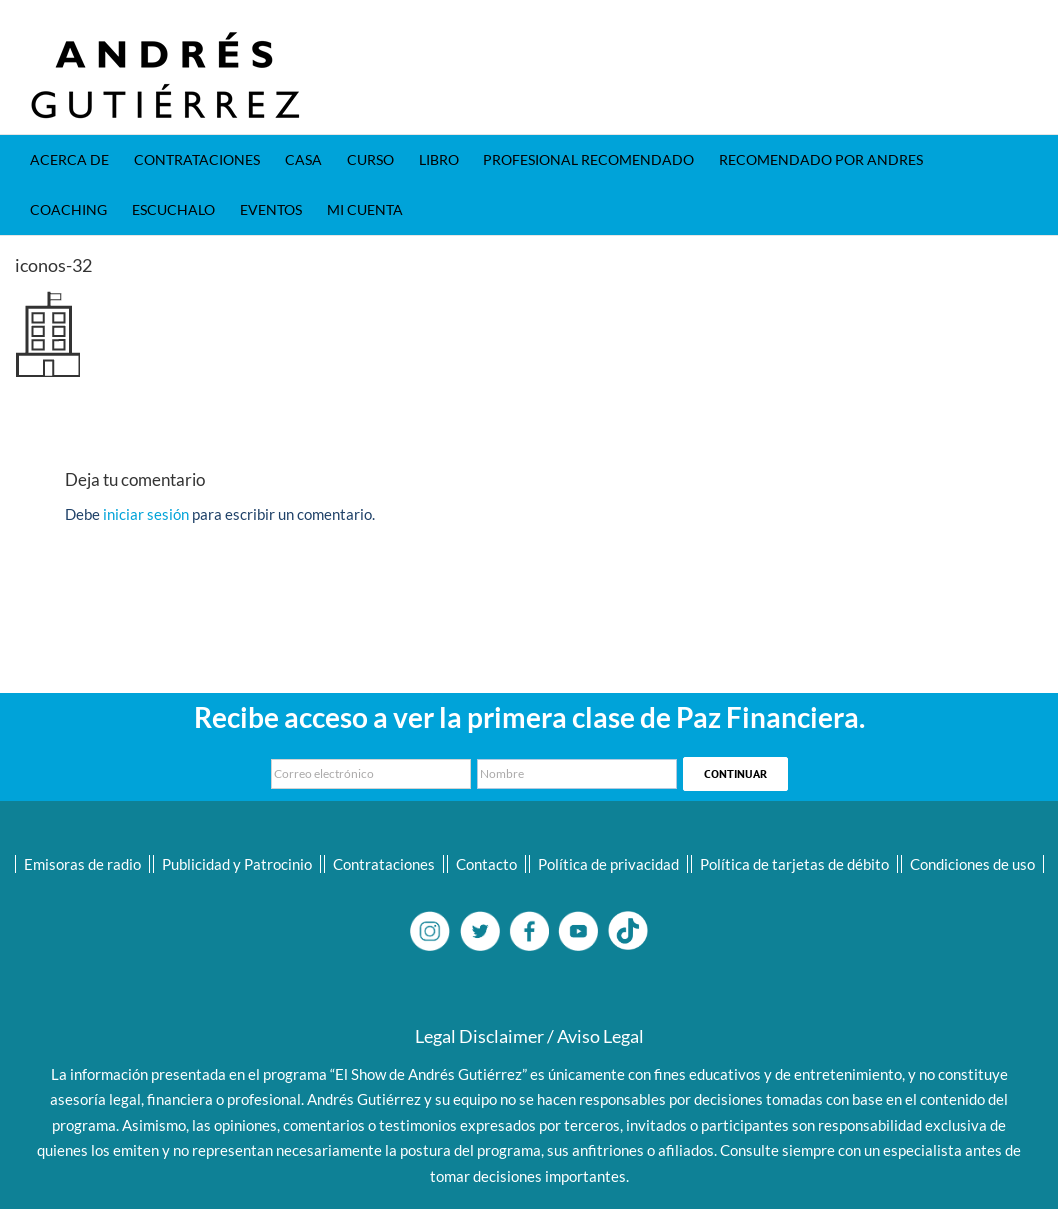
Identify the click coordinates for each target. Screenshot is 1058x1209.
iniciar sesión (147, 514)
